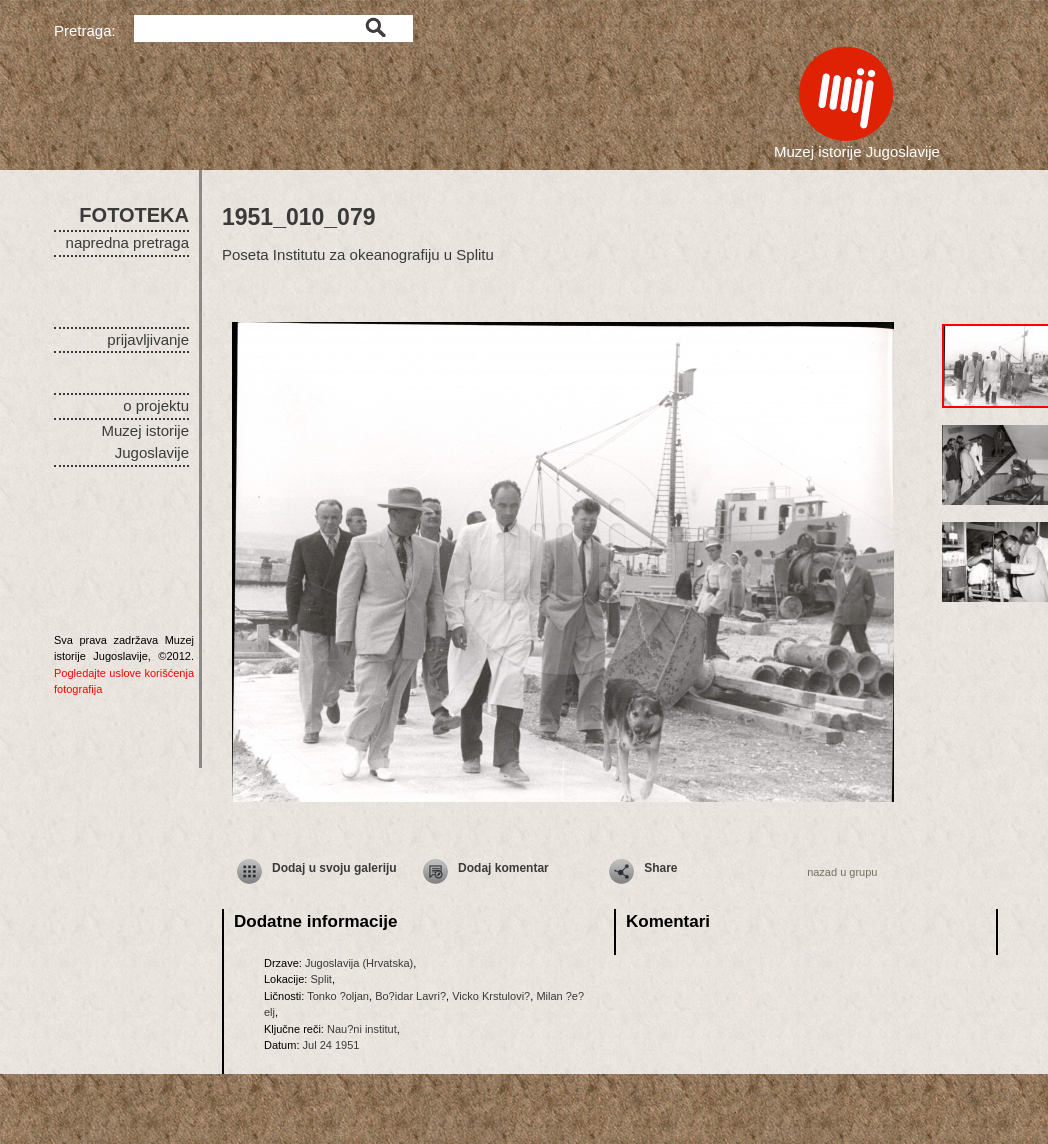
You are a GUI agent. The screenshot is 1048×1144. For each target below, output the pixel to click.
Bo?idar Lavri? (410, 996)
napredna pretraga (127, 242)
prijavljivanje (148, 339)
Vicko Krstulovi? (491, 996)
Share (660, 868)
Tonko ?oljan (338, 996)
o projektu (156, 405)
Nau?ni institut (362, 1029)
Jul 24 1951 (331, 1045)
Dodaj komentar (503, 868)
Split (320, 979)
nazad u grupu (842, 872)
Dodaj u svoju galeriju (334, 868)
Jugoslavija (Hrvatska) (359, 963)
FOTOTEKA (134, 215)
